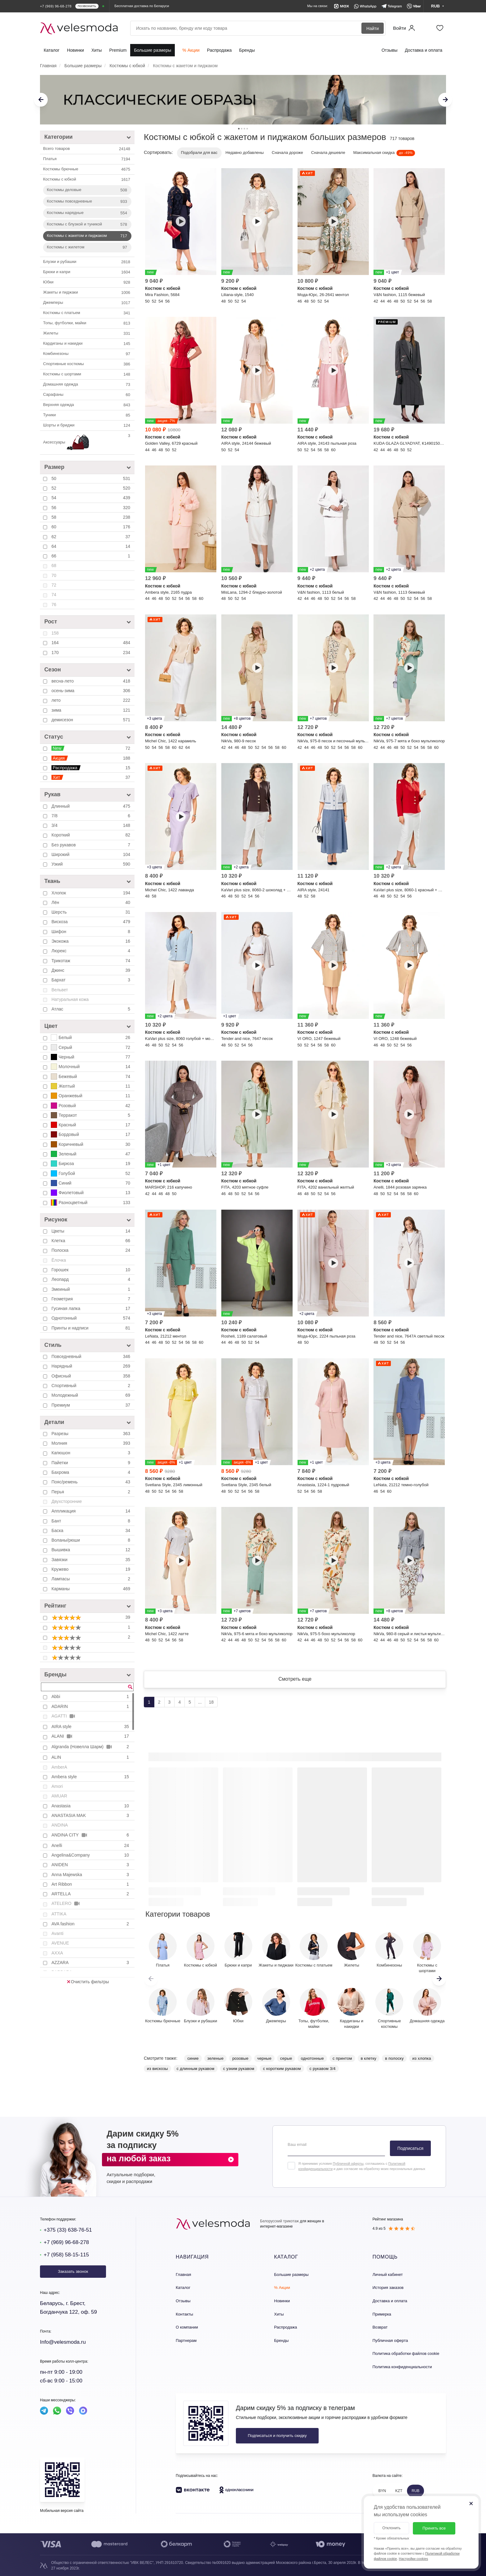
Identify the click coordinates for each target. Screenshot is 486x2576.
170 (91, 652)
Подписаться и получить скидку (277, 2435)
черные (264, 2058)
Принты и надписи (91, 1328)
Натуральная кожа (70, 999)
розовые (240, 2058)
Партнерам (186, 2340)
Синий (91, 1183)
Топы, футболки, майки (87, 323)
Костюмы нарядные (87, 213)
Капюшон (91, 1453)
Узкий (91, 864)
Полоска (91, 1250)
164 (91, 643)
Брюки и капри (87, 272)
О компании (187, 2327)
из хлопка (421, 2058)
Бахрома (91, 1472)
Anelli (90, 1845)
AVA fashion (90, 1924)
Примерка (382, 2314)
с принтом (342, 2058)
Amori (57, 1786)
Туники (87, 415)
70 (53, 575)
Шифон (91, 931)
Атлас (91, 1009)
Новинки (75, 50)
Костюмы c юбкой (87, 180)
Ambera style (90, 1777)
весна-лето (91, 681)
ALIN (90, 1757)
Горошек (91, 1270)
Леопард (91, 1279)
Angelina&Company (90, 1855)
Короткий (91, 835)
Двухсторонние (66, 1501)
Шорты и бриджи (87, 425)
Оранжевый (91, 1096)
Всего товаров (87, 149)
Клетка (91, 1241)
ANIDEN (90, 1865)
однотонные (312, 2058)
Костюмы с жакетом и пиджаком (87, 236)
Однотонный (91, 1318)
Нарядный (91, 1366)
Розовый (91, 1105)
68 (53, 565)
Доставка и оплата (423, 50)
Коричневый (91, 1144)
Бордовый (91, 1134)
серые (286, 2058)
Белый (91, 1037)
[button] (439, 1979)
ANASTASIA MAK (90, 1815)
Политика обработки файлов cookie (406, 2353)
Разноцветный (91, 1202)
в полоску (394, 2058)
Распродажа (219, 50)
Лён (91, 902)
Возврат (380, 2327)
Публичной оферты (348, 2163)
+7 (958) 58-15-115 (66, 2255)
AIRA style (90, 1726)
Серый (91, 1047)
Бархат (91, 980)
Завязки (91, 1560)
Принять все (434, 2528)
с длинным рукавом (195, 2068)
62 (91, 537)
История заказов (388, 2287)
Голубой (91, 1173)
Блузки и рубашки (87, 262)
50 (91, 478)
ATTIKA (58, 1913)
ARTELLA (90, 1894)
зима (91, 710)
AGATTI (63, 1716)
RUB (415, 2491)
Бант (91, 1521)
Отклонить (391, 2528)
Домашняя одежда (87, 385)
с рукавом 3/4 (323, 2068)
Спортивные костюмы (87, 364)
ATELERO (66, 1903)
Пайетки (91, 1463)
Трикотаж (91, 961)
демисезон (91, 720)
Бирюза (91, 1163)
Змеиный (91, 1289)
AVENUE (60, 1943)
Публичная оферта (390, 2340)
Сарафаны (87, 395)
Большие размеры (152, 50)
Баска (91, 1530)
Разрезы (91, 1433)
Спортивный (91, 1385)
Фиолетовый (91, 1193)
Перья (91, 1492)
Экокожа (91, 941)
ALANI (90, 1736)
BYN (382, 2491)
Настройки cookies (413, 2559)
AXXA (57, 1952)
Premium (117, 50)
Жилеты (87, 333)
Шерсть (91, 912)
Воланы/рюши (91, 1540)
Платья (87, 159)
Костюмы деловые (87, 190)
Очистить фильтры (88, 1981)
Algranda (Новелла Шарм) (90, 1747)
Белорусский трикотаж (279, 2221)
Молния (91, 1443)
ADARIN (90, 1706)
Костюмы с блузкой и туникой (87, 224)
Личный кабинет (388, 2274)
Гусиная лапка (91, 1308)
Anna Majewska (90, 1874)
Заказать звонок (73, 2271)
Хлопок (91, 893)
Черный (91, 1057)
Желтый (91, 1086)
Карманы (91, 1589)
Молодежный (91, 1395)
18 (211, 1702)
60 (91, 527)
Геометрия (91, 1299)
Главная (183, 2274)
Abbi (90, 1696)
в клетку (369, 2058)
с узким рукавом (238, 2068)
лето (91, 700)
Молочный (91, 1066)
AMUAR (59, 1795)
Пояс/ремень (91, 1482)
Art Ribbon (90, 1884)
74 (53, 594)
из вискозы (157, 2068)
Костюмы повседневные (87, 202)
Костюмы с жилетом (87, 247)
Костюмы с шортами (87, 374)
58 (91, 517)
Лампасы (91, 1579)
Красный (91, 1125)
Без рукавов (91, 845)
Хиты (96, 50)
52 (91, 488)
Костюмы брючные (87, 169)
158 (55, 633)
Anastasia (90, 1806)
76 (53, 604)
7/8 (91, 816)
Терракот (91, 1115)
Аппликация (91, 1511)
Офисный (91, 1376)
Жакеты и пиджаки (87, 293)
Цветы (91, 1231)
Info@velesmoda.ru (63, 2342)
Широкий (91, 854)
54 (91, 498)
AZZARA (90, 1962)
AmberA (59, 1767)
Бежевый (91, 1076)
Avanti (57, 1933)
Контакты (184, 2314)
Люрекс (91, 951)
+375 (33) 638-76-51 (68, 2230)
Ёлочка (58, 1260)
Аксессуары (87, 442)
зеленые (215, 2058)
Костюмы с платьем (87, 313)
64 (91, 546)
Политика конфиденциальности (402, 2366)
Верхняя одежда (87, 405)
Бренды (247, 50)
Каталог (52, 50)
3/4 (91, 825)
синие (192, 2058)
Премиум (91, 1405)
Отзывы (389, 50)
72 (53, 585)
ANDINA (59, 1825)
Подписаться (410, 2148)
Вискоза (91, 922)
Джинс (91, 970)
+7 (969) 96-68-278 (66, 2242)
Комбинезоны (87, 354)
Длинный (91, 806)
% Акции (190, 50)
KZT (398, 2491)
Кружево (91, 1569)
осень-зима (91, 691)
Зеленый (91, 1154)
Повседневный (91, 1356)
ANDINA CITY (90, 1835)
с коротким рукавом (282, 2068)
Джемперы (87, 303)
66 (91, 556)
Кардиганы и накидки (87, 344)
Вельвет (59, 989)
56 (91, 507)
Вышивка (91, 1550)
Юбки (87, 282)
